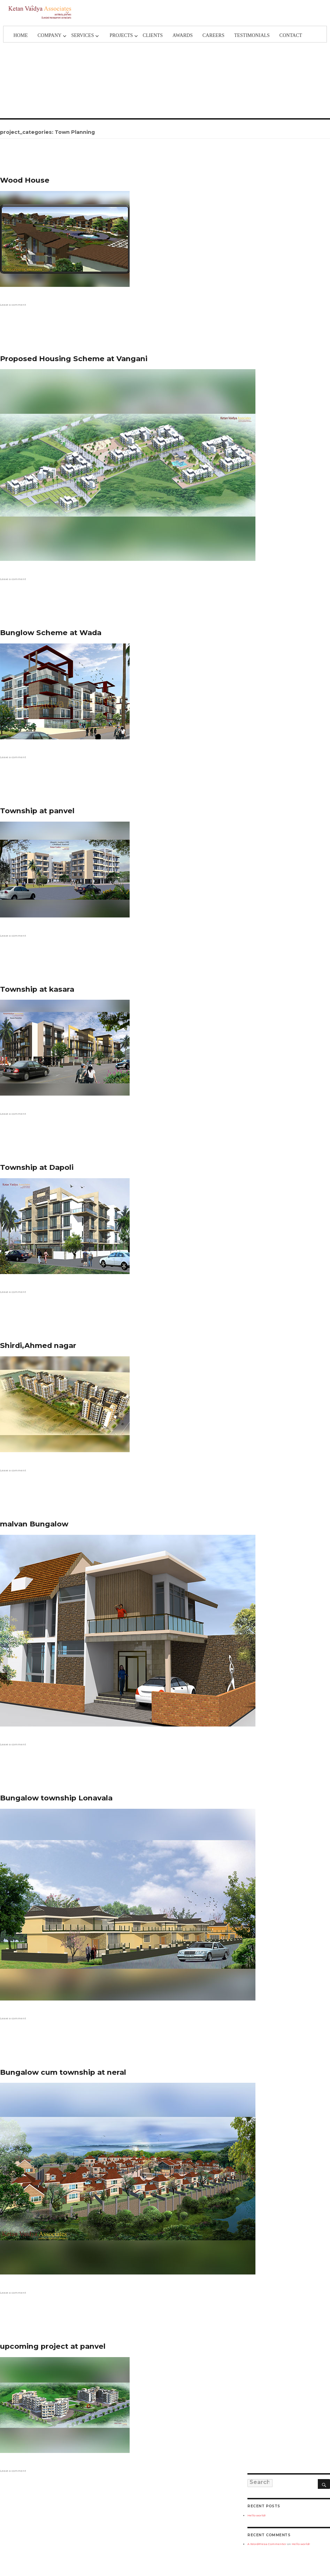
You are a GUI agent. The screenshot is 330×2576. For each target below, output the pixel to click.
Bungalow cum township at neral (63, 2072)
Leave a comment (13, 304)
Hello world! (256, 2515)
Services (82, 35)
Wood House (24, 180)
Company (50, 35)
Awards (182, 35)
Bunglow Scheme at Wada (50, 632)
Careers (213, 35)
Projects (121, 35)
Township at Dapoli (37, 1167)
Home (20, 35)
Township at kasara (37, 989)
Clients (153, 35)
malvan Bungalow (34, 1523)
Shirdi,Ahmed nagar (38, 1345)
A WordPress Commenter (266, 2544)
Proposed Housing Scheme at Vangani (73, 358)
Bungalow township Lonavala (56, 1797)
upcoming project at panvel (53, 2346)
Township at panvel (37, 810)
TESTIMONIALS (252, 35)
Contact (290, 35)
